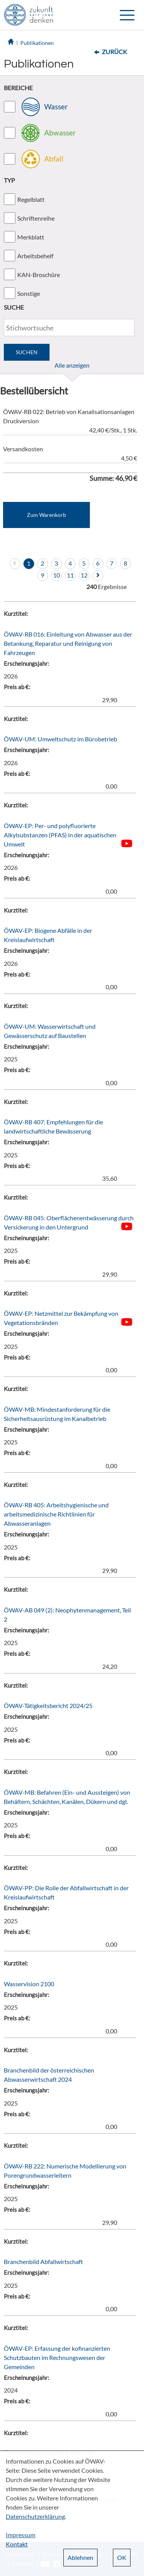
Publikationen (37, 43)
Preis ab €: (17, 686)
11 (70, 575)
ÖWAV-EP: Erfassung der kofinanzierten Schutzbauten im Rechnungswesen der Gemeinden (57, 2357)
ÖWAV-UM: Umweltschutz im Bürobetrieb (60, 739)
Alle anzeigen (72, 365)
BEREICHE (18, 87)
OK (121, 2557)
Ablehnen (80, 2557)
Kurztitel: (16, 613)
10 (56, 575)
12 (84, 575)
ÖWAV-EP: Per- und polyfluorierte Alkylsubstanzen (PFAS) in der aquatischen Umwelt (60, 835)
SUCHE (14, 307)
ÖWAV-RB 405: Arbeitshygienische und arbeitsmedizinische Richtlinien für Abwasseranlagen (56, 1514)
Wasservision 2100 (29, 1983)
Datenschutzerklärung (35, 2516)
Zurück (114, 51)
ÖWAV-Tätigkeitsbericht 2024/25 (48, 1705)
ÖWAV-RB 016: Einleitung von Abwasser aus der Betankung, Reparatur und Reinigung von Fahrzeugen (68, 643)
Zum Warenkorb (46, 515)
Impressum (20, 2534)
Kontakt (17, 2544)
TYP (9, 180)
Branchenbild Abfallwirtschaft (43, 2261)
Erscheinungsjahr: (26, 663)
